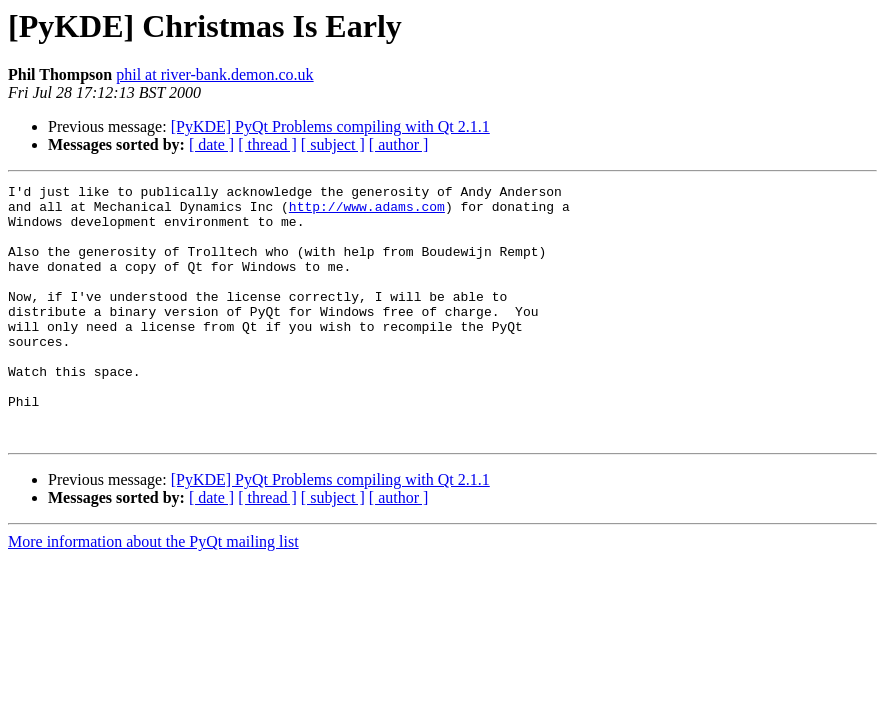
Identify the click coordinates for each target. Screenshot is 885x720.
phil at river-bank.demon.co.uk (214, 74)
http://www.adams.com (367, 212)
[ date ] (211, 144)
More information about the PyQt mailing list (153, 592)
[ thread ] (267, 144)
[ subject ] (333, 144)
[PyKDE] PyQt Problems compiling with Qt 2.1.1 (330, 126)
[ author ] (399, 144)
